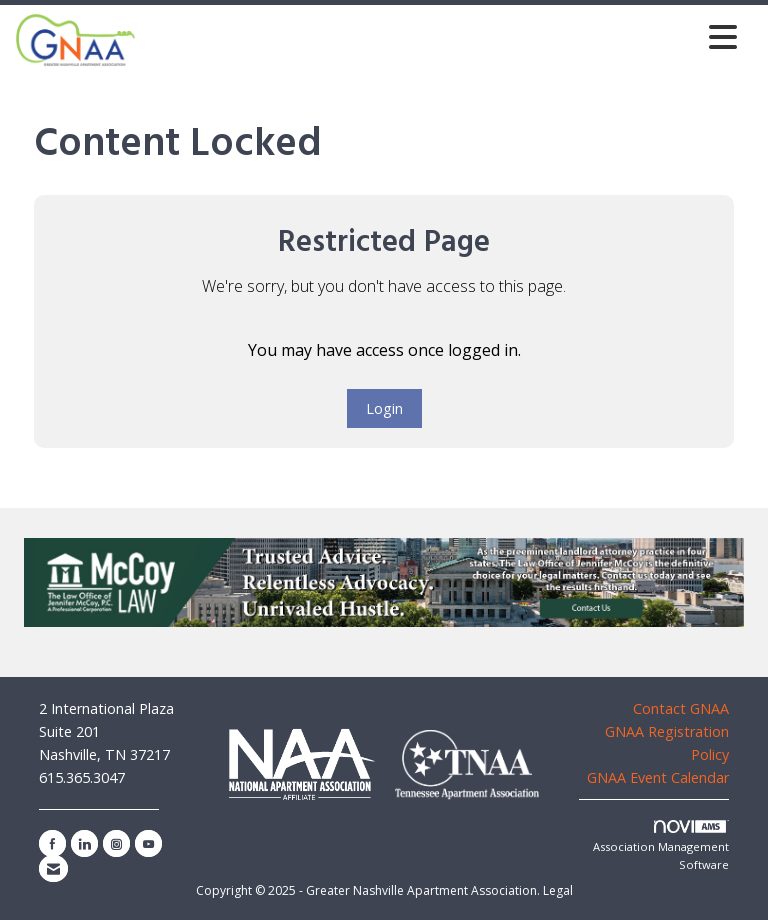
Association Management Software (661, 846)
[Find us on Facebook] (52, 843)
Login (384, 408)
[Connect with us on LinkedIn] (84, 843)
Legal (558, 890)
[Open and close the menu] (442, 36)
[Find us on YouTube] (148, 843)
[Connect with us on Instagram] (116, 843)
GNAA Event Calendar (658, 777)
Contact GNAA (681, 708)
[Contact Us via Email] (53, 868)
